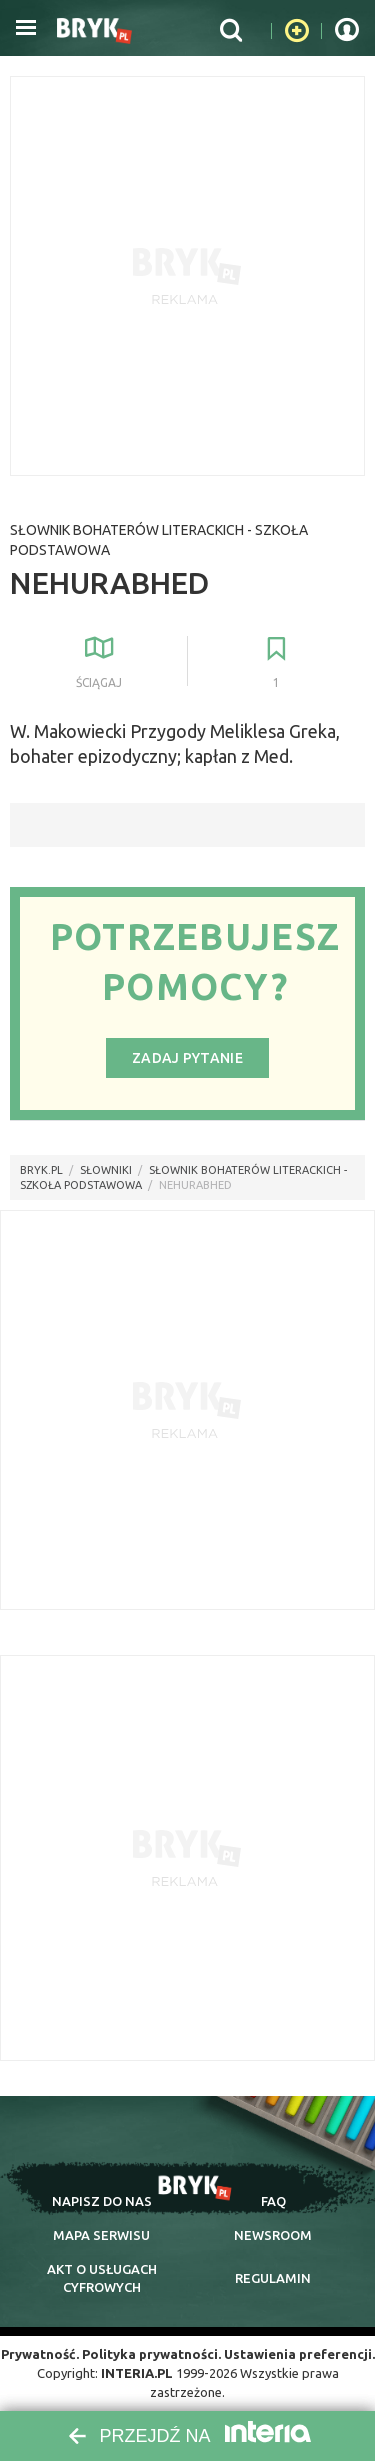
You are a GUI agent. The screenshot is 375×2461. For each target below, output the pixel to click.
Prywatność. (40, 2354)
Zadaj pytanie (187, 1058)
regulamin (273, 2278)
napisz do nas (102, 2201)
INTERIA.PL (137, 2373)
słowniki (106, 1170)
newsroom (273, 2235)
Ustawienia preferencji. (299, 2354)
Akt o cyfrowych (102, 2278)
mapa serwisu (101, 2235)
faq (273, 2201)
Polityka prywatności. (151, 2354)
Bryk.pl (41, 1170)
